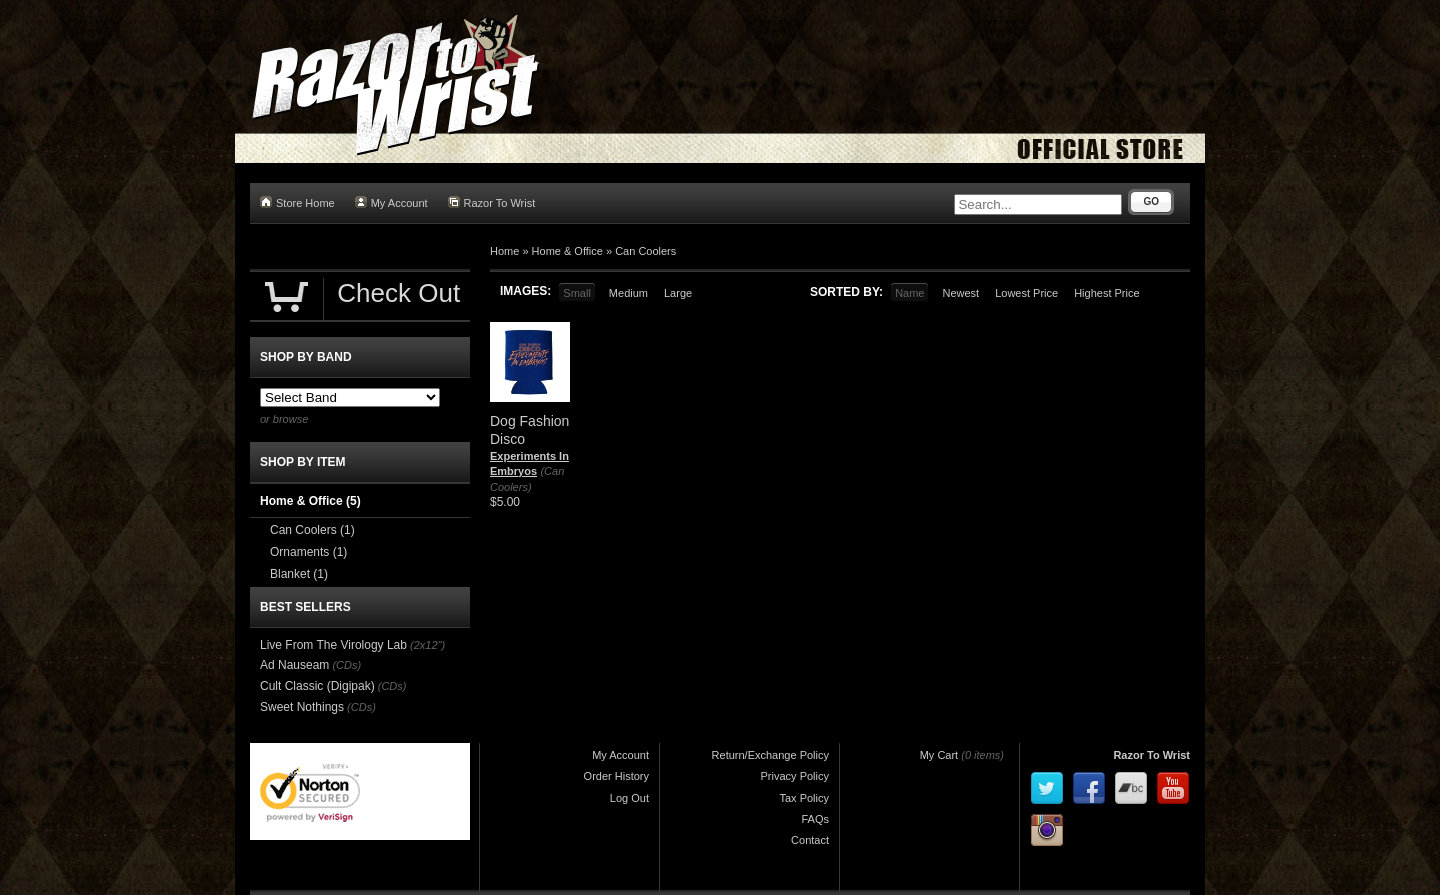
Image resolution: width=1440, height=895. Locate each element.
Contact (810, 840)
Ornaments (308, 552)
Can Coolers (645, 251)
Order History (616, 776)
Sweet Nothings (302, 707)
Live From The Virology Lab (333, 645)
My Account (391, 202)
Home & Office (567, 251)
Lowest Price (1026, 293)
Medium (628, 293)
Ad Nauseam (294, 665)
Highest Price (1106, 293)
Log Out (629, 798)
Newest (960, 293)
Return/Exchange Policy (770, 755)
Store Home (297, 202)
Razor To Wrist (492, 202)
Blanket (299, 574)
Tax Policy (804, 798)
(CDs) (346, 665)
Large (678, 293)
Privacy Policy (795, 776)
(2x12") (427, 645)
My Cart (939, 755)
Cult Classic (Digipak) (317, 686)
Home (504, 251)
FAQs (815, 819)
